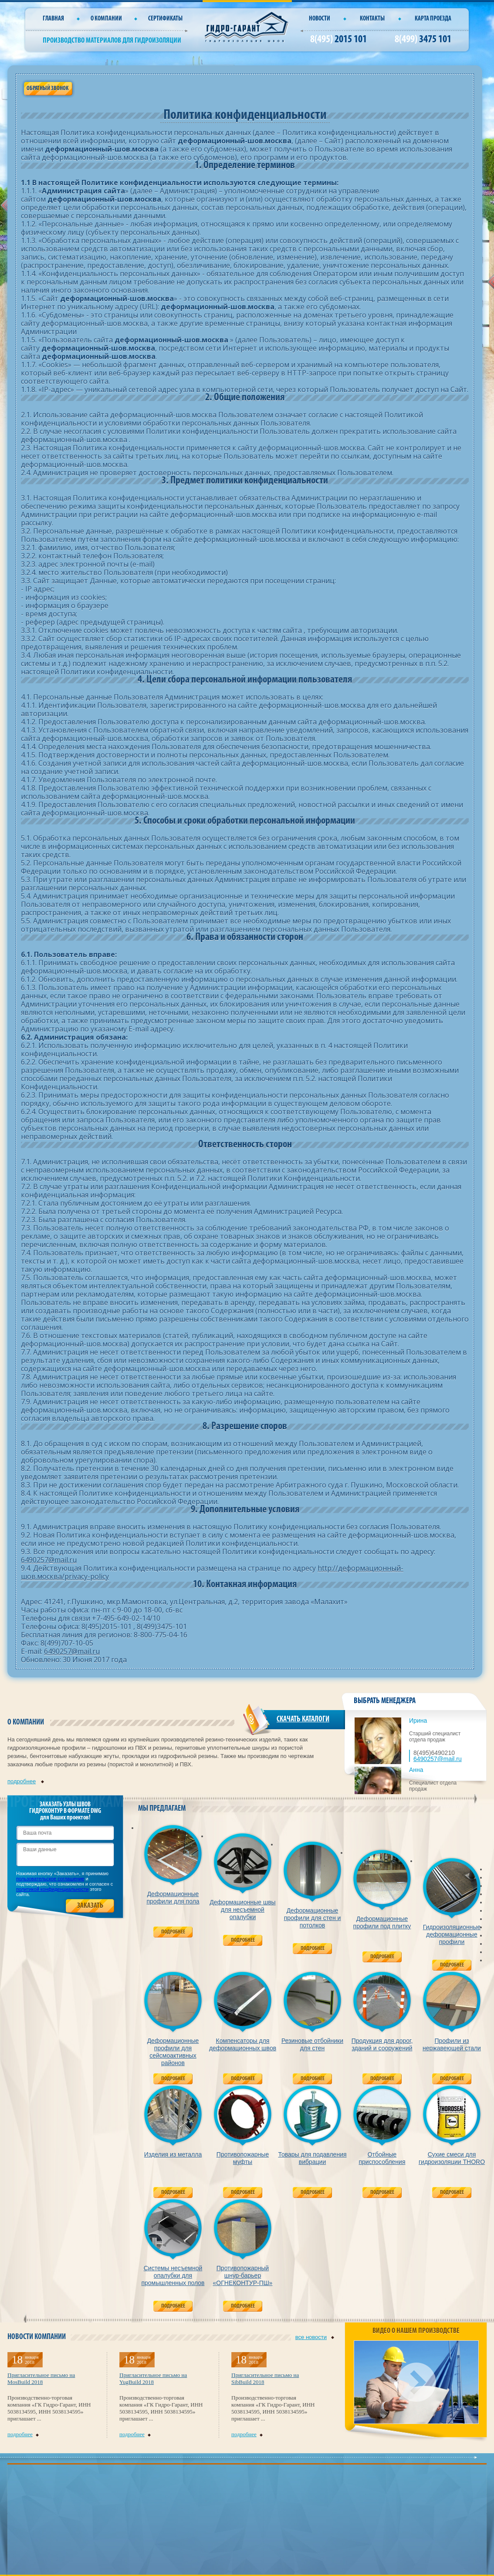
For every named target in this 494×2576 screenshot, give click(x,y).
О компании (106, 19)
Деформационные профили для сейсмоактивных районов (173, 2051)
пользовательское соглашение (50, 1878)
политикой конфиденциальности (52, 1889)
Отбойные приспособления (382, 2158)
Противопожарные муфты (243, 2158)
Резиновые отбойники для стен (312, 2044)
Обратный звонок (47, 88)
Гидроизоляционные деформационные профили (452, 1934)
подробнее (25, 1781)
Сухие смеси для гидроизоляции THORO (452, 2158)
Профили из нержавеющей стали (452, 2044)
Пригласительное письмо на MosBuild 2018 (41, 2378)
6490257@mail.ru (49, 1560)
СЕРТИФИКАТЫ (165, 19)
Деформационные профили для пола (172, 1897)
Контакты (372, 19)
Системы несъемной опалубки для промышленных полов (172, 2275)
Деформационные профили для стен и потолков (312, 1918)
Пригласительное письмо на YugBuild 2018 (153, 2378)
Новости (319, 19)
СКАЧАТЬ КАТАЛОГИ (303, 1719)
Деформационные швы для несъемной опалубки (242, 1909)
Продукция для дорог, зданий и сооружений (382, 2044)
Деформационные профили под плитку (382, 1922)
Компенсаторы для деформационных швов (242, 2044)
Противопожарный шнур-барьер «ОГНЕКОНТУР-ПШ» (243, 2275)
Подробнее (173, 1932)
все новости (314, 2337)
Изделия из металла (173, 2154)
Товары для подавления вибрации (312, 2158)
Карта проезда (433, 19)
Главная (53, 19)
